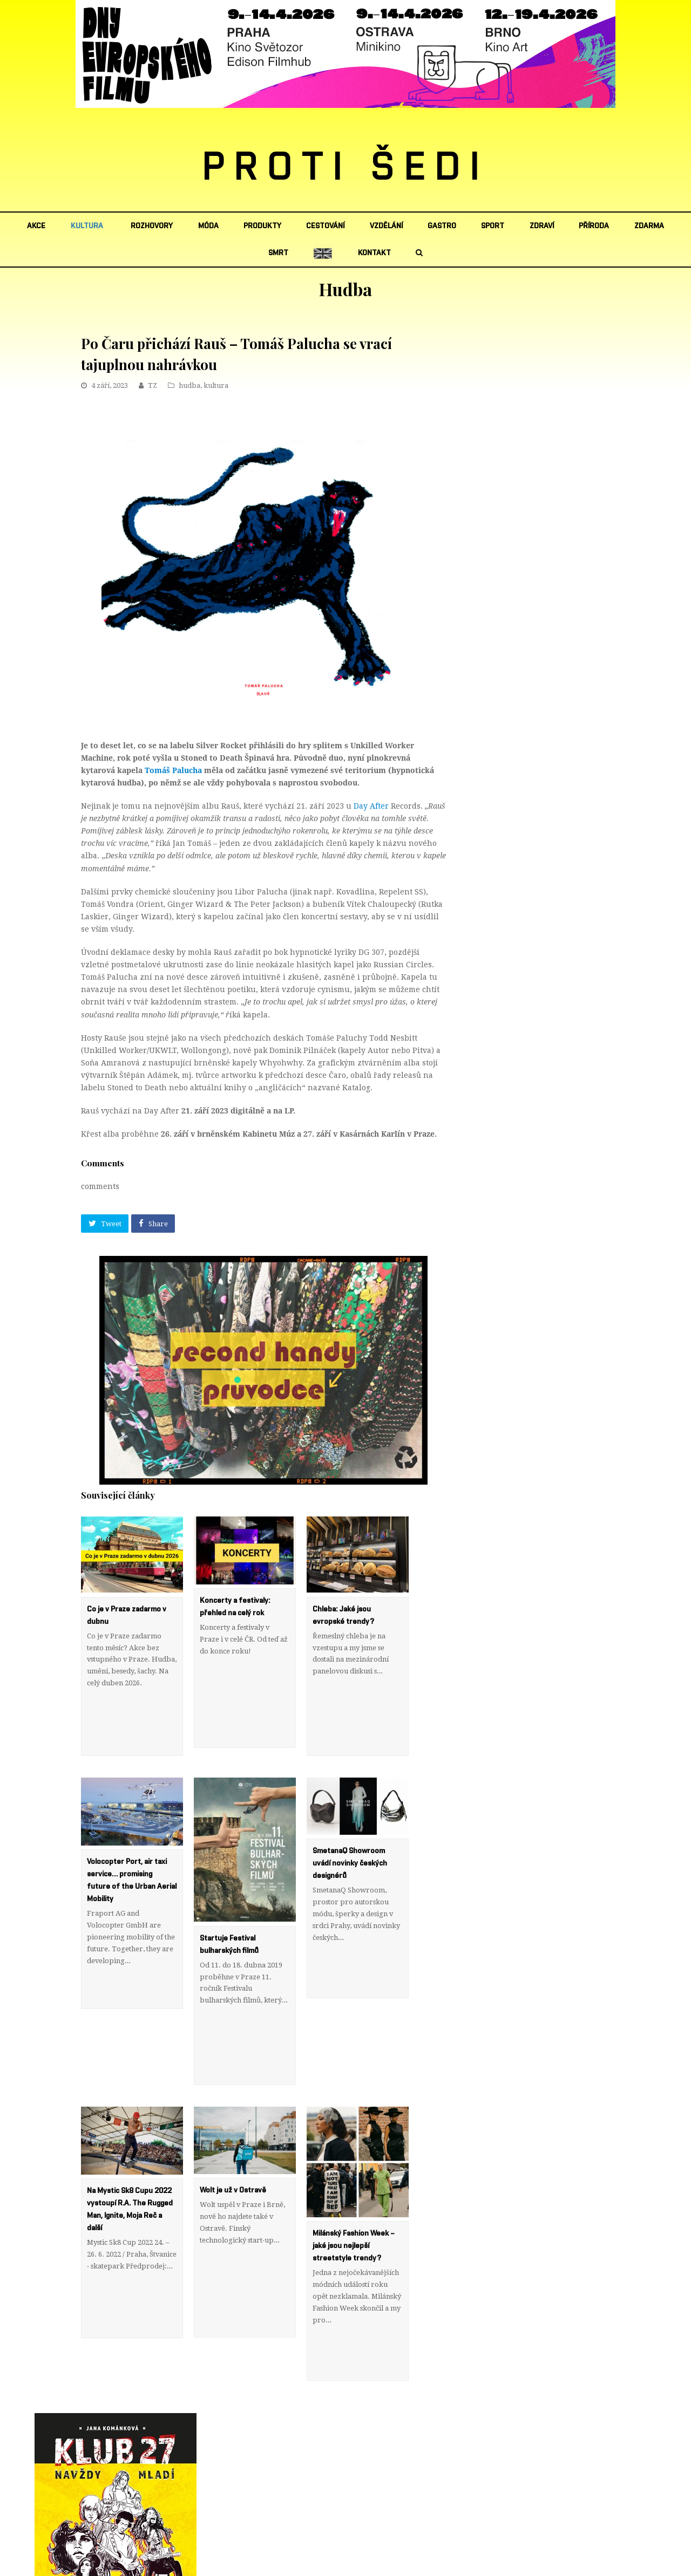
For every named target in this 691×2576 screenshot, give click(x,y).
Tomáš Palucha (173, 770)
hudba (189, 385)
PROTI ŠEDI (345, 168)
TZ (152, 385)
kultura (216, 385)
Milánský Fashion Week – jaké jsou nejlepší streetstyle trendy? (354, 2173)
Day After (371, 806)
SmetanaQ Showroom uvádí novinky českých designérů (350, 1827)
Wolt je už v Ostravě (233, 2118)
